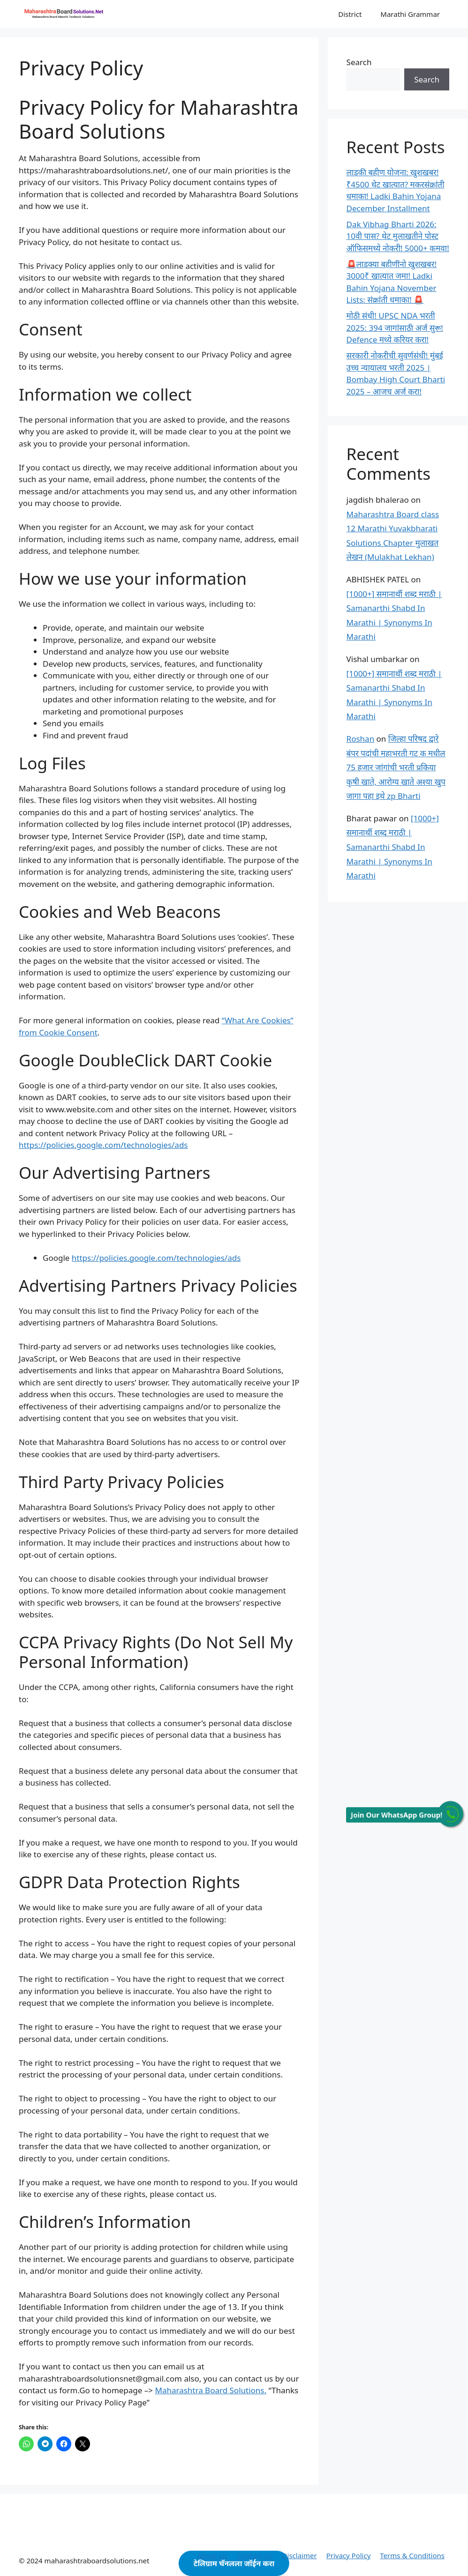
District (350, 14)
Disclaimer (299, 2555)
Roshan (361, 738)
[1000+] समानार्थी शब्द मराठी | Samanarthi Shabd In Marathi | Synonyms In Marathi (393, 847)
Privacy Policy (348, 2555)
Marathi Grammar (410, 14)
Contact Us (254, 2555)
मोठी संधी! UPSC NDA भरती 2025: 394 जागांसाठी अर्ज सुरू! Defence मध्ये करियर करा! (395, 327)
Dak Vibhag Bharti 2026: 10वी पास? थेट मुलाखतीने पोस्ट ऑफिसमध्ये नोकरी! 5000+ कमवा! (398, 236)
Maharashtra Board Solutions (209, 2390)
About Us (212, 2555)
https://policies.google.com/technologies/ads (103, 1144)
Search (359, 62)
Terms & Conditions (412, 2555)
